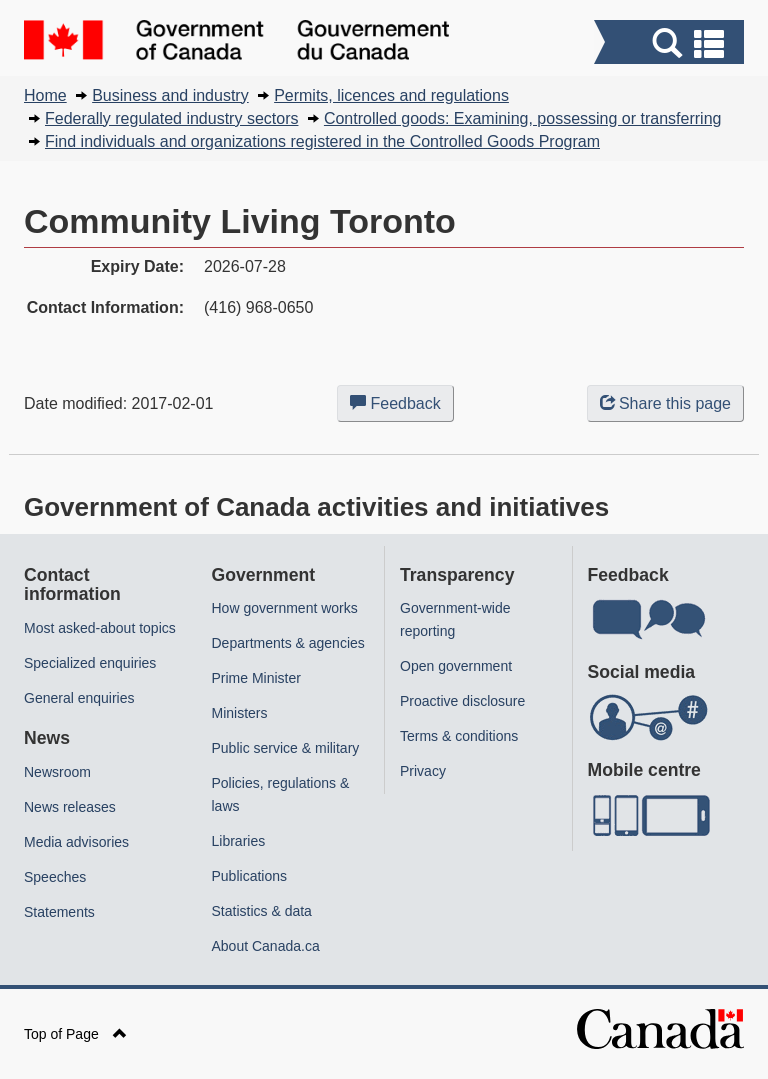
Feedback (402, 407)
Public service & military (286, 748)
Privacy (423, 771)
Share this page (665, 403)
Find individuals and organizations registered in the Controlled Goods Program (322, 141)
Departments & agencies (288, 643)
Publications (250, 876)
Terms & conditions (459, 736)
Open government (456, 666)
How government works (285, 608)
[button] (671, 44)
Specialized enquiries (90, 663)
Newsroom (57, 772)
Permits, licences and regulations (391, 95)
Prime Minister (256, 678)
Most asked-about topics (100, 628)
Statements (59, 912)
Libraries (239, 841)
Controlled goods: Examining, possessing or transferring (523, 118)
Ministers (240, 713)
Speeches (55, 877)
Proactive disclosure (462, 701)
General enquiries (79, 698)
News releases (70, 807)
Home (45, 95)
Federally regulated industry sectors (171, 118)
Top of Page (75, 1034)
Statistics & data (262, 911)
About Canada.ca (266, 946)
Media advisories (76, 842)
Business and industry (170, 95)
